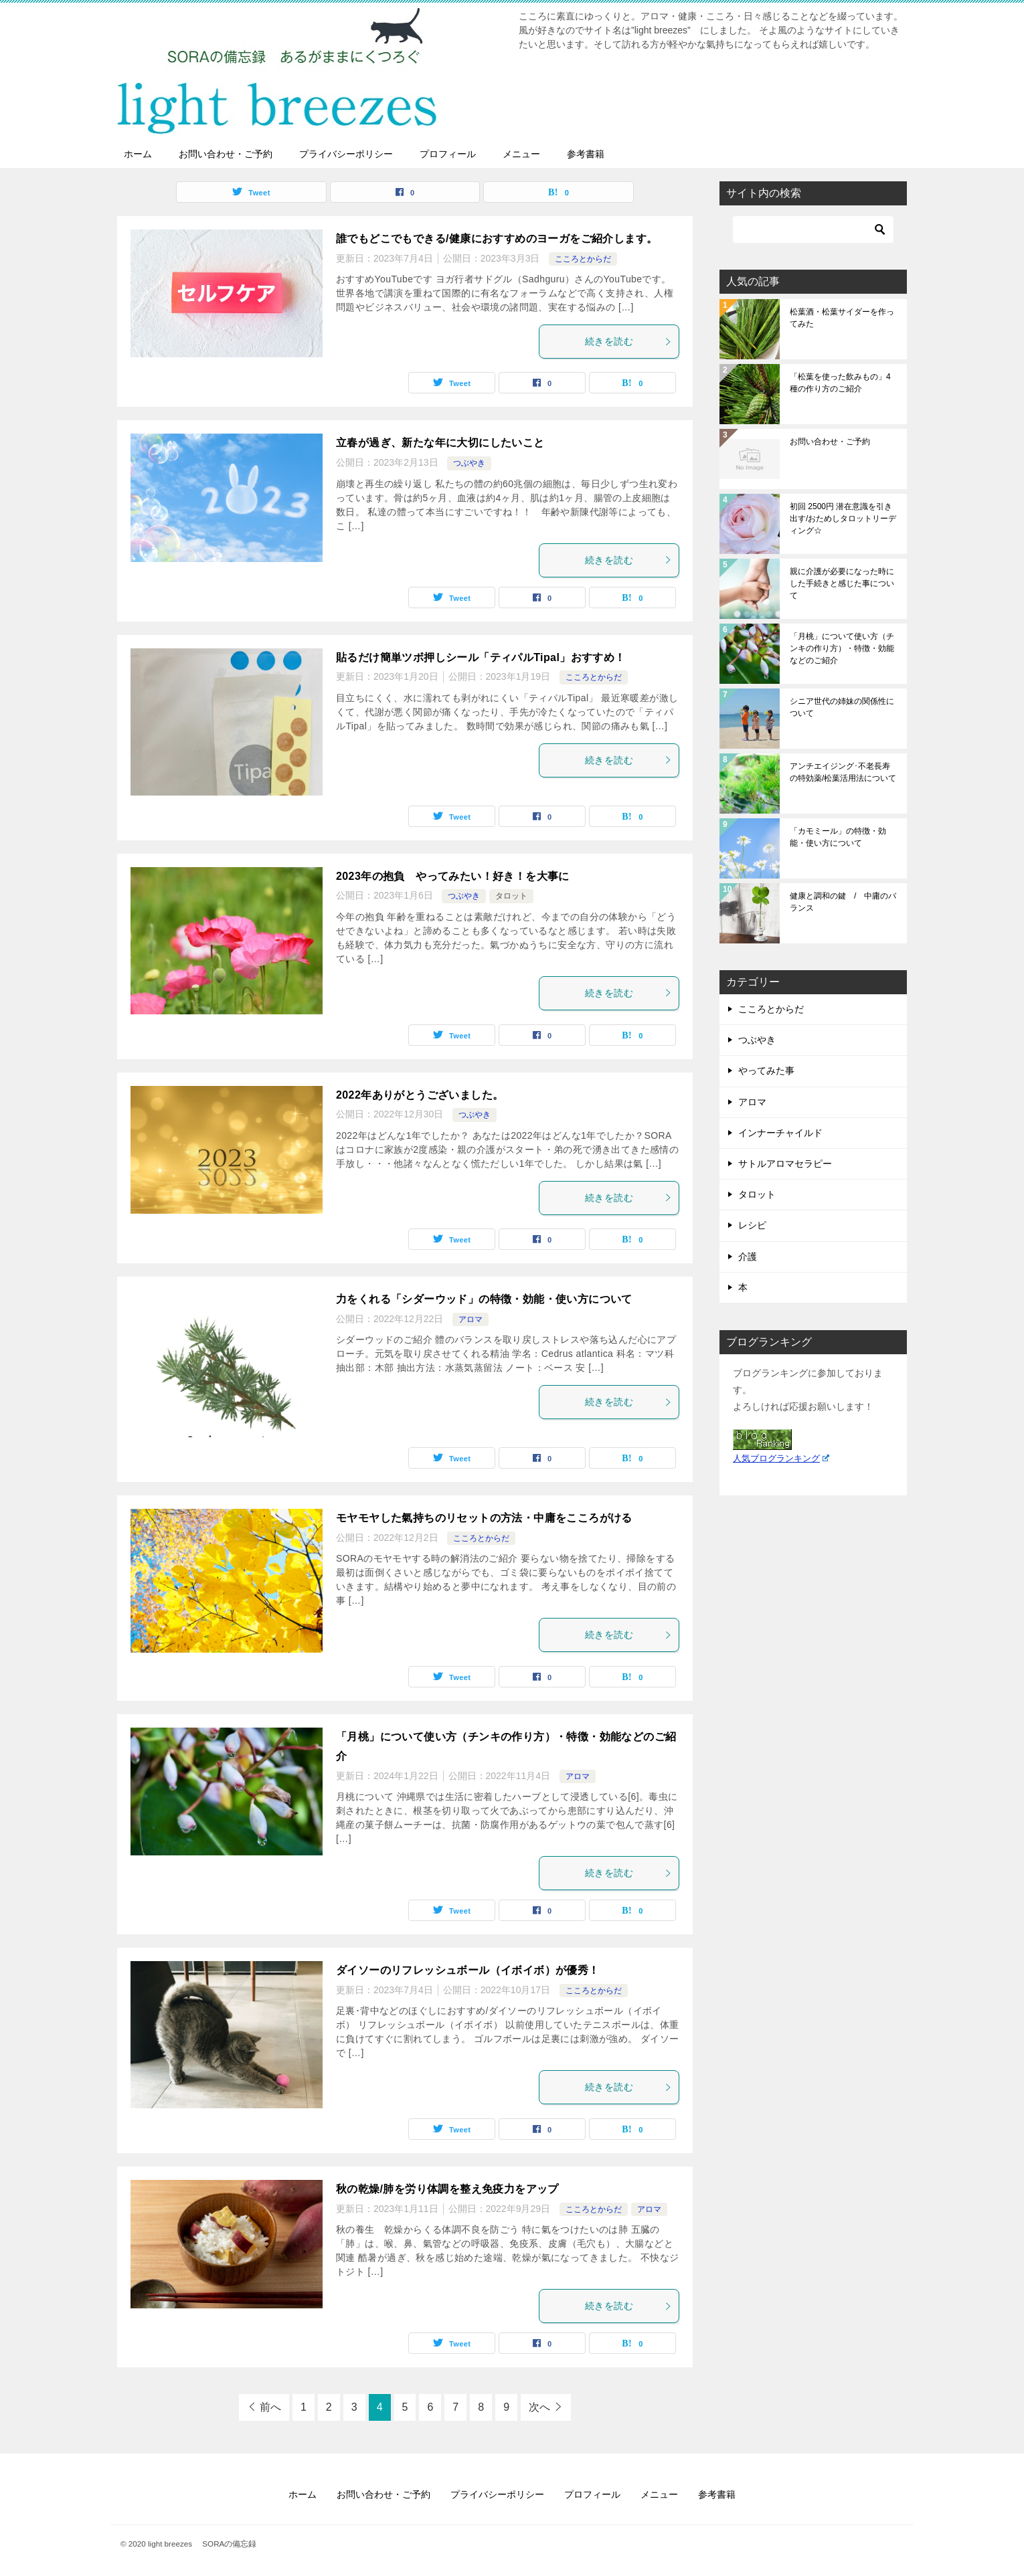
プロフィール (448, 154)
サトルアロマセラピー (785, 1163)
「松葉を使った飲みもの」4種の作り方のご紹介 (840, 382)
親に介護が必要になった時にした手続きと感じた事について (842, 583)
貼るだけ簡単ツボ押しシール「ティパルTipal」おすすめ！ (481, 657)
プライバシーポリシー (346, 154)
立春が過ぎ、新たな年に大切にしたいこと (440, 442)
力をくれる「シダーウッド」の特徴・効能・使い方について (484, 1299)
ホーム (138, 154)
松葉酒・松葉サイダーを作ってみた (842, 318)
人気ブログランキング (781, 1458)
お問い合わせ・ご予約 (225, 154)
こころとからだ (583, 259)
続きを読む (628, 341)
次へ (539, 2407)
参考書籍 (585, 154)
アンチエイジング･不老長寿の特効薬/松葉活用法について (843, 772)
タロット (511, 896)
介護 (747, 1256)
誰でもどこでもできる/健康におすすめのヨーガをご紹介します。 (496, 238)
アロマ (470, 1319)
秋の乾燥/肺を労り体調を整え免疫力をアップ (447, 2189)
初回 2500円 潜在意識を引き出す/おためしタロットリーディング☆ (843, 518)
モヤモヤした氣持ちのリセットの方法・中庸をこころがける (484, 1518)
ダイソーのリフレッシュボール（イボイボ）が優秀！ (468, 1970)
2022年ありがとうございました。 (419, 1095)
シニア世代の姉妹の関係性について (842, 707)
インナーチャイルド (780, 1132)
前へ (270, 2407)
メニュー (521, 154)
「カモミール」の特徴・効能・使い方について (838, 837)
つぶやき (469, 463)
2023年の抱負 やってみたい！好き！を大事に (453, 876)
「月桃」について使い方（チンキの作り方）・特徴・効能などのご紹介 (842, 648)
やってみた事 (766, 1070)
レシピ (752, 1225)
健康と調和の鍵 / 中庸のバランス (843, 902)
